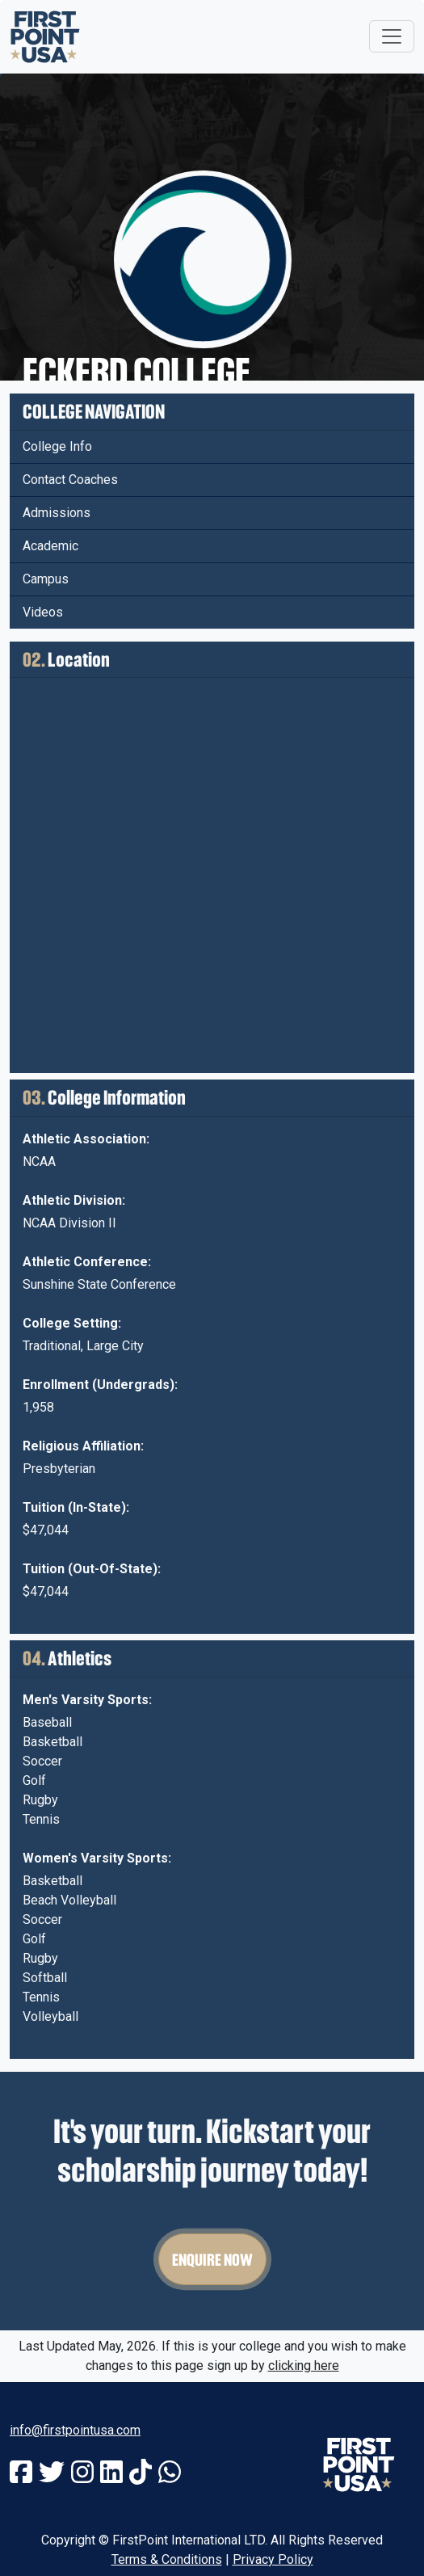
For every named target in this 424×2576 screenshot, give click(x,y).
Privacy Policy (273, 2559)
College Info (57, 446)
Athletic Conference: (87, 1261)
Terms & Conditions (166, 2559)
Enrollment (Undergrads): (100, 1384)
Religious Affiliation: (83, 1446)
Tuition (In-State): (76, 1507)
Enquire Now (212, 2259)
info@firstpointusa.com (75, 2430)
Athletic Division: (74, 1200)
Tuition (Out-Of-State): (92, 1568)
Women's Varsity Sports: (97, 1858)
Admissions (56, 512)
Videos (43, 612)
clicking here (303, 2365)
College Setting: (72, 1323)
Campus (46, 579)
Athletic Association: (86, 1139)
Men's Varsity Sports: (87, 1699)
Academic (50, 546)
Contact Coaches (70, 479)
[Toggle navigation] (391, 36)
